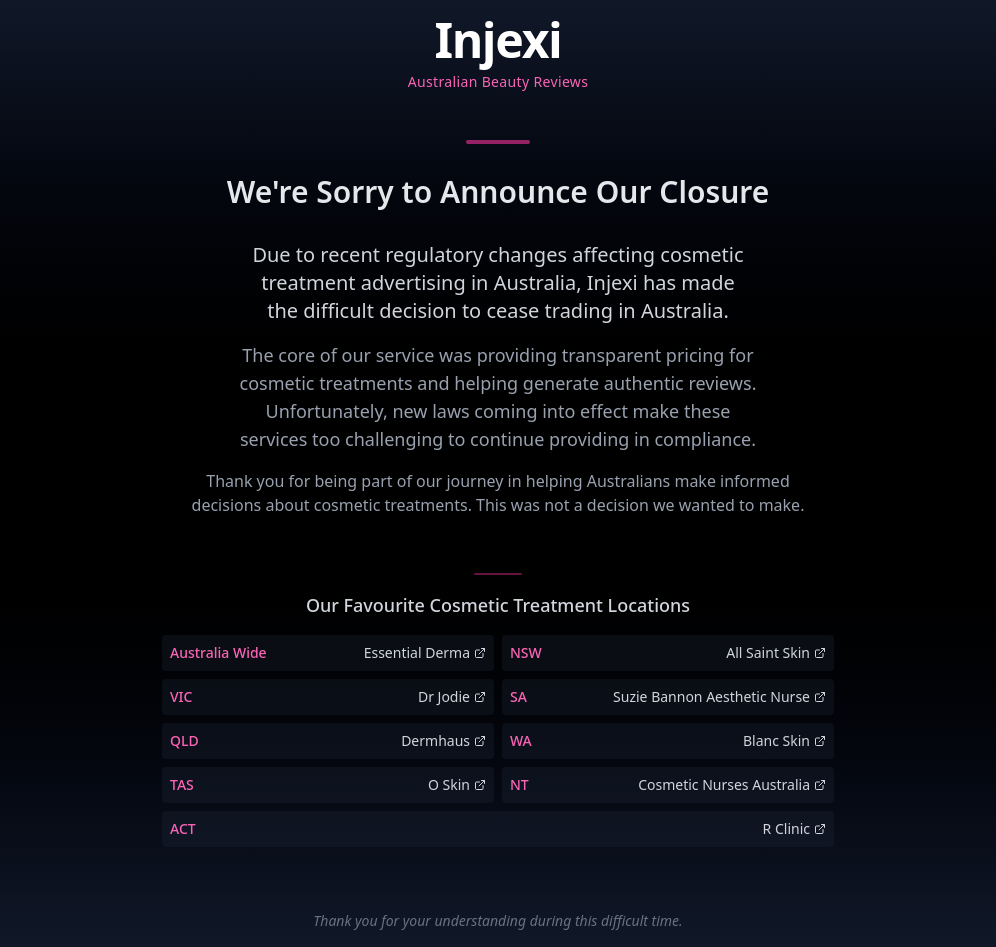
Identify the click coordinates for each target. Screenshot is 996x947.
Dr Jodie (452, 696)
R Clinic (794, 828)
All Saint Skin (776, 652)
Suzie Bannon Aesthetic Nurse (719, 696)
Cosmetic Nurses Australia (732, 784)
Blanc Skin (784, 740)
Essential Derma (425, 652)
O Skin (457, 784)
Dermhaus (443, 740)
